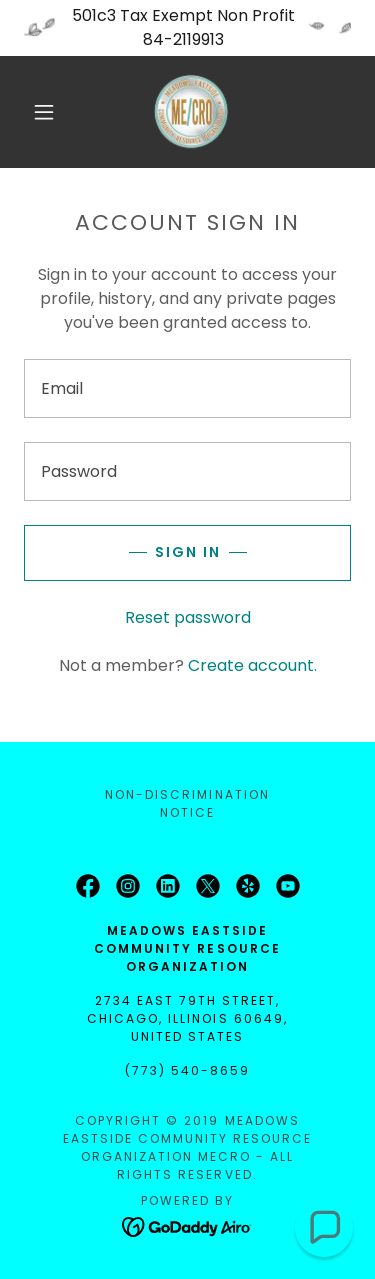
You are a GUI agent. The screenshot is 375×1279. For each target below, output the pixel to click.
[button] (44, 112)
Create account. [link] (252, 665)
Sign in (188, 552)
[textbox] (187, 388)
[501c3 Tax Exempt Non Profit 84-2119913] (187, 28)
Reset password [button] (188, 617)
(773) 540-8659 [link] (187, 1070)
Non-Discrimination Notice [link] (187, 803)
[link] (191, 112)
